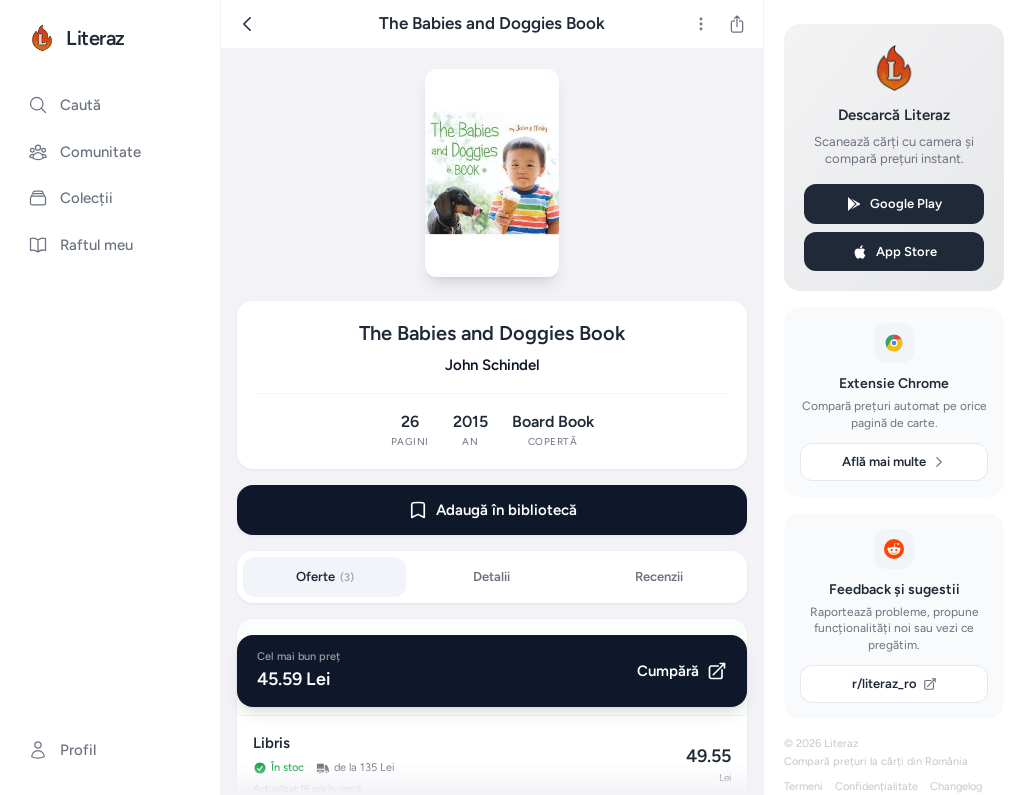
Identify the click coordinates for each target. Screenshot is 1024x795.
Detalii (491, 576)
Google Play (894, 204)
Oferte (325, 576)
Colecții (70, 198)
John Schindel (492, 365)
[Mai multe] (701, 24)
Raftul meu (80, 245)
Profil (62, 750)
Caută (64, 105)
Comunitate (84, 152)
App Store (894, 252)
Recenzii (659, 576)
